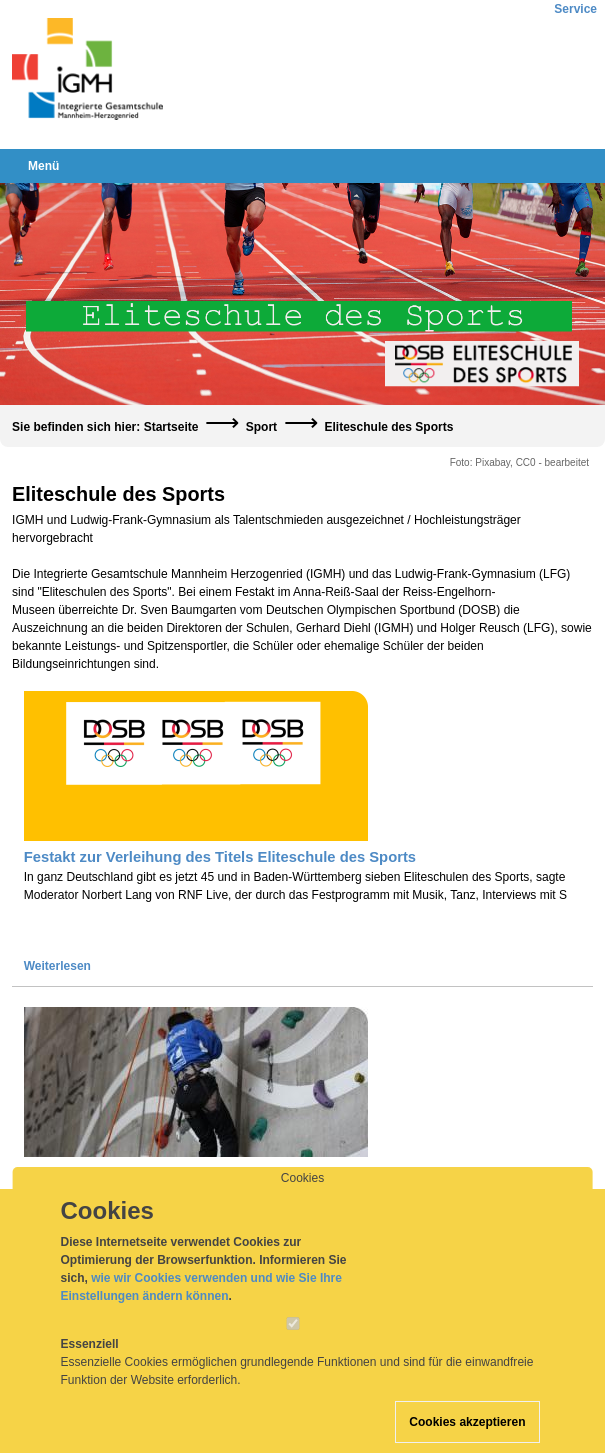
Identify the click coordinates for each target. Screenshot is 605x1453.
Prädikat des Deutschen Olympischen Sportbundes (204, 1173)
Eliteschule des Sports (388, 427)
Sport (261, 427)
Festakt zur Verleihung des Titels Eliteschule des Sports (220, 857)
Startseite (171, 427)
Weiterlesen (57, 966)
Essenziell (90, 1362)
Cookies (302, 1196)
